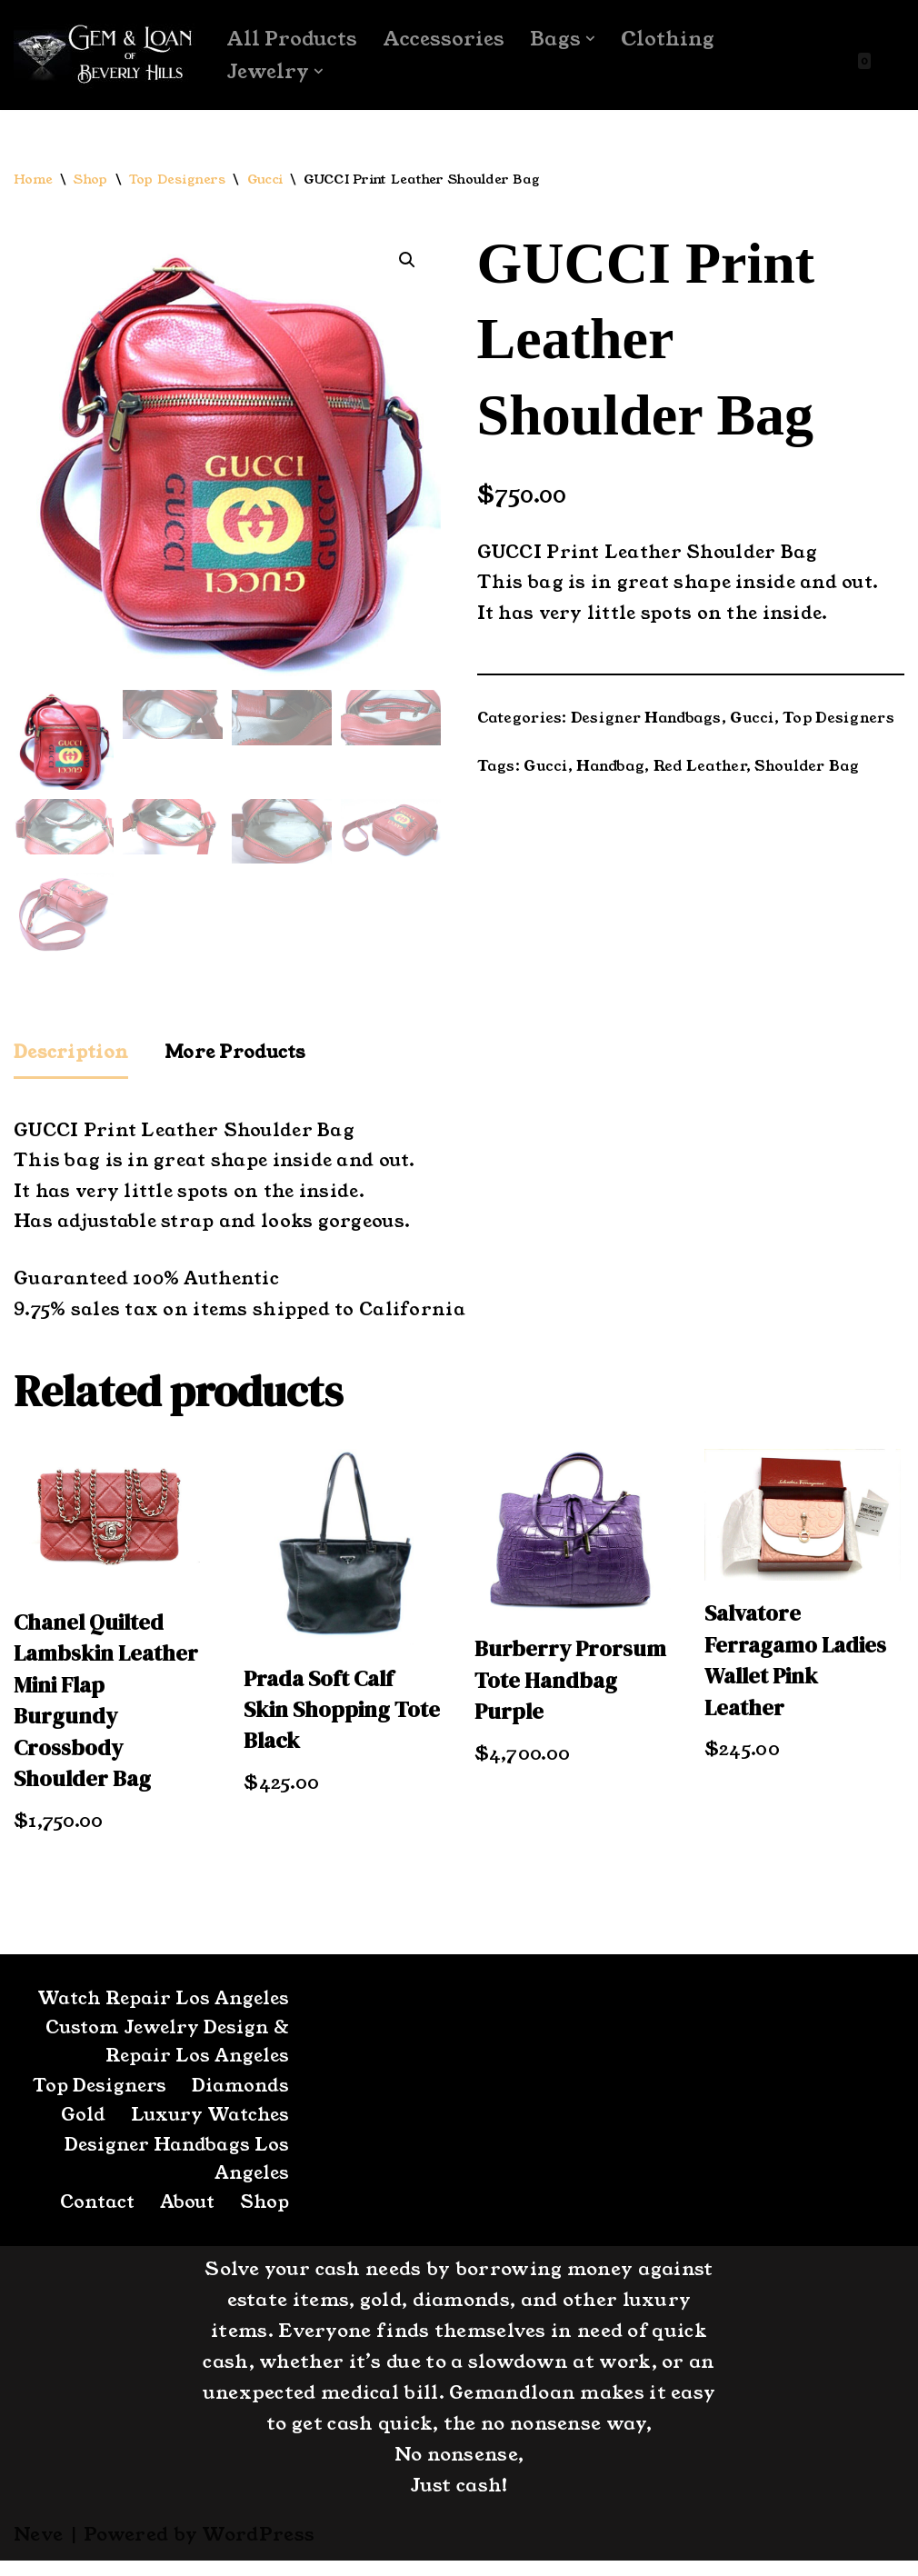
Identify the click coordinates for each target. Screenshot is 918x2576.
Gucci (265, 180)
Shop (91, 180)
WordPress (258, 2549)
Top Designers (177, 180)
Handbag (613, 770)
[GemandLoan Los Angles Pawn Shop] (104, 55)
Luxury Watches (207, 2129)
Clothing (671, 39)
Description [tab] (73, 1054)
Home (33, 180)
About (184, 2218)
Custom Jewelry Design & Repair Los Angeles (164, 2054)
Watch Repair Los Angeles (160, 2009)
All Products (293, 39)
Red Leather (703, 770)
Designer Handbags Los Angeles (174, 2173)
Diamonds (239, 2099)
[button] (594, 39)
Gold (78, 2129)
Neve (38, 2549)
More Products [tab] (242, 1054)
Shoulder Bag (812, 770)
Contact (91, 2218)
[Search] (888, 55)
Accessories (446, 39)
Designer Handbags (648, 721)
